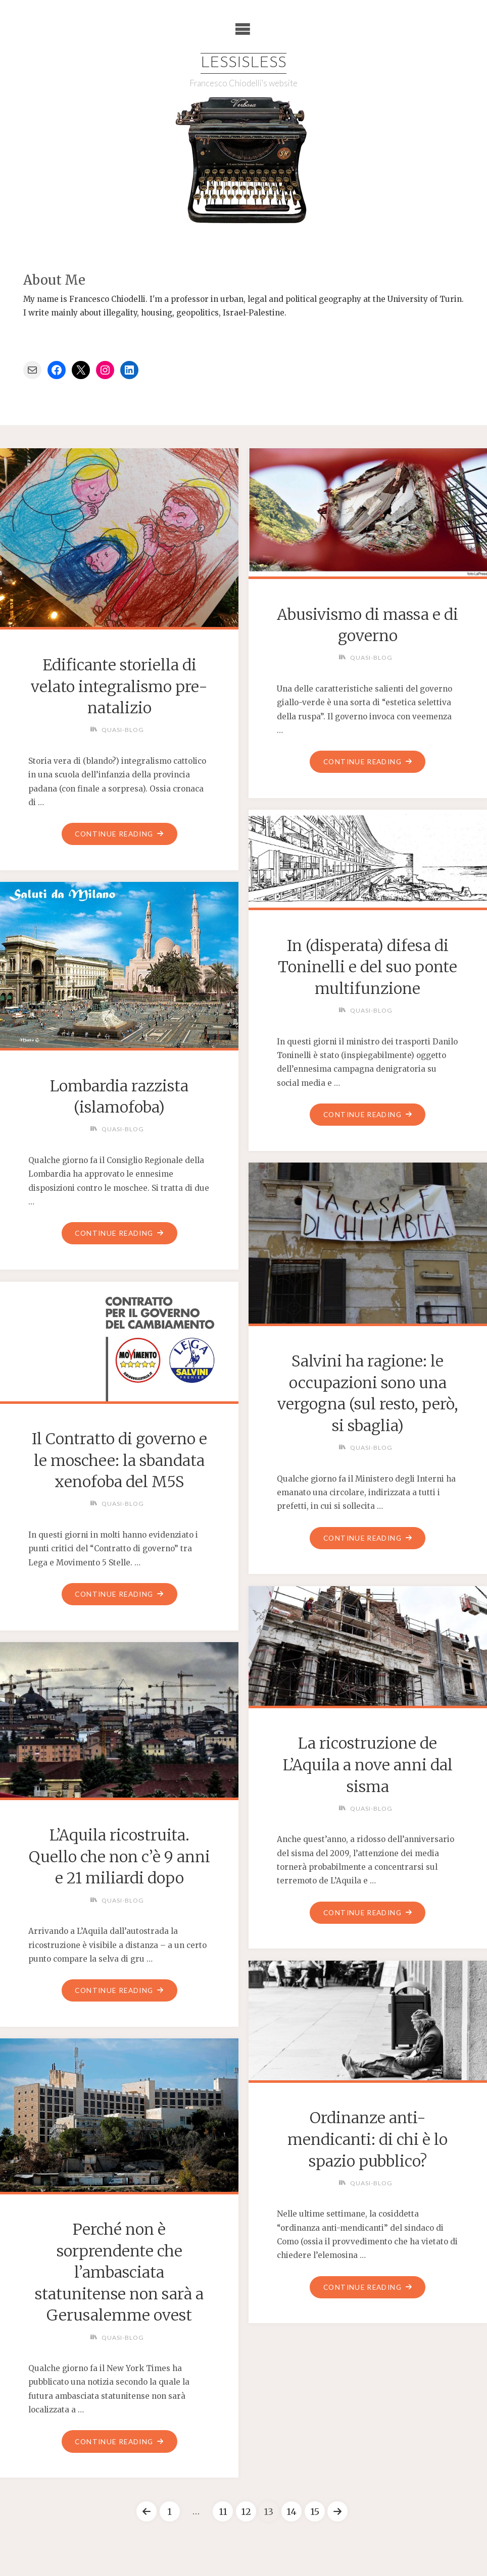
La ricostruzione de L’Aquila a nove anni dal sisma (368, 1765)
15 (314, 2512)
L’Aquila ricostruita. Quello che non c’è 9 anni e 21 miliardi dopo (119, 1857)
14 (292, 2512)
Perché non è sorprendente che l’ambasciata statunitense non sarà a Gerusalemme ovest (119, 2272)
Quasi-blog (122, 730)
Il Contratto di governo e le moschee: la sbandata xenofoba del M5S (119, 1460)
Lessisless (243, 63)
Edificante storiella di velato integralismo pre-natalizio (119, 686)
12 (246, 2512)
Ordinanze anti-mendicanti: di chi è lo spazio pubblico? (367, 2140)
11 (222, 2512)
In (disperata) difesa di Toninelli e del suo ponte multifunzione (367, 967)
